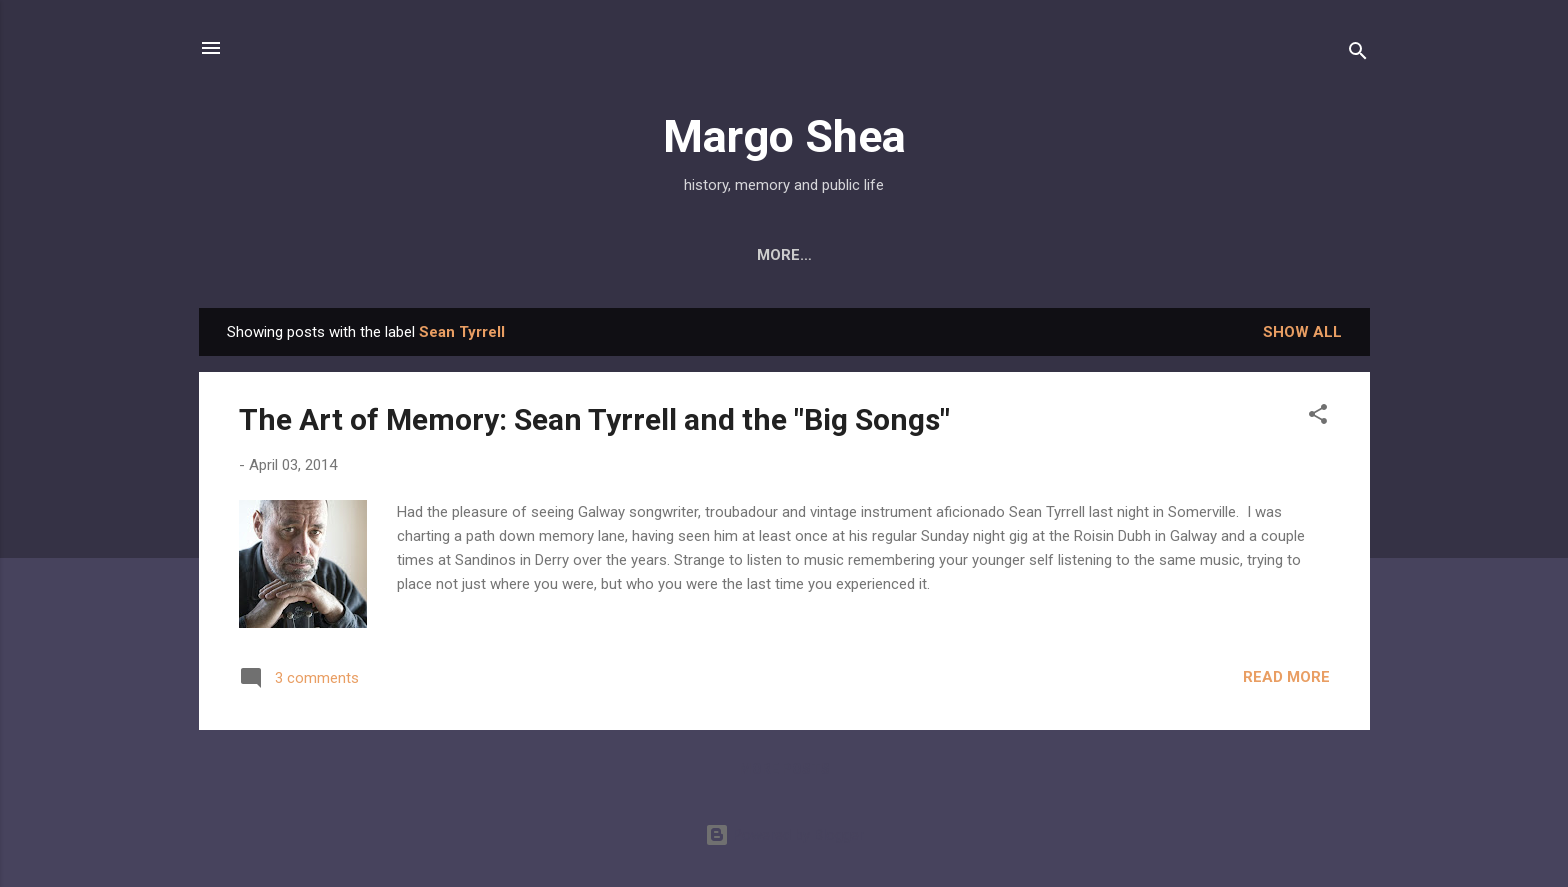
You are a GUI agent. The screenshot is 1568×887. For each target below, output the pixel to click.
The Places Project (1187, 255)
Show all (1302, 332)
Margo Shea (784, 136)
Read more (1286, 677)
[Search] (1358, 54)
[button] (1318, 417)
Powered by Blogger (784, 835)
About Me (337, 255)
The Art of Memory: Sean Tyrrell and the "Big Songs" (594, 419)
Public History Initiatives (903, 255)
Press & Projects (686, 255)
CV (1056, 255)
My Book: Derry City (494, 255)
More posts (784, 769)
